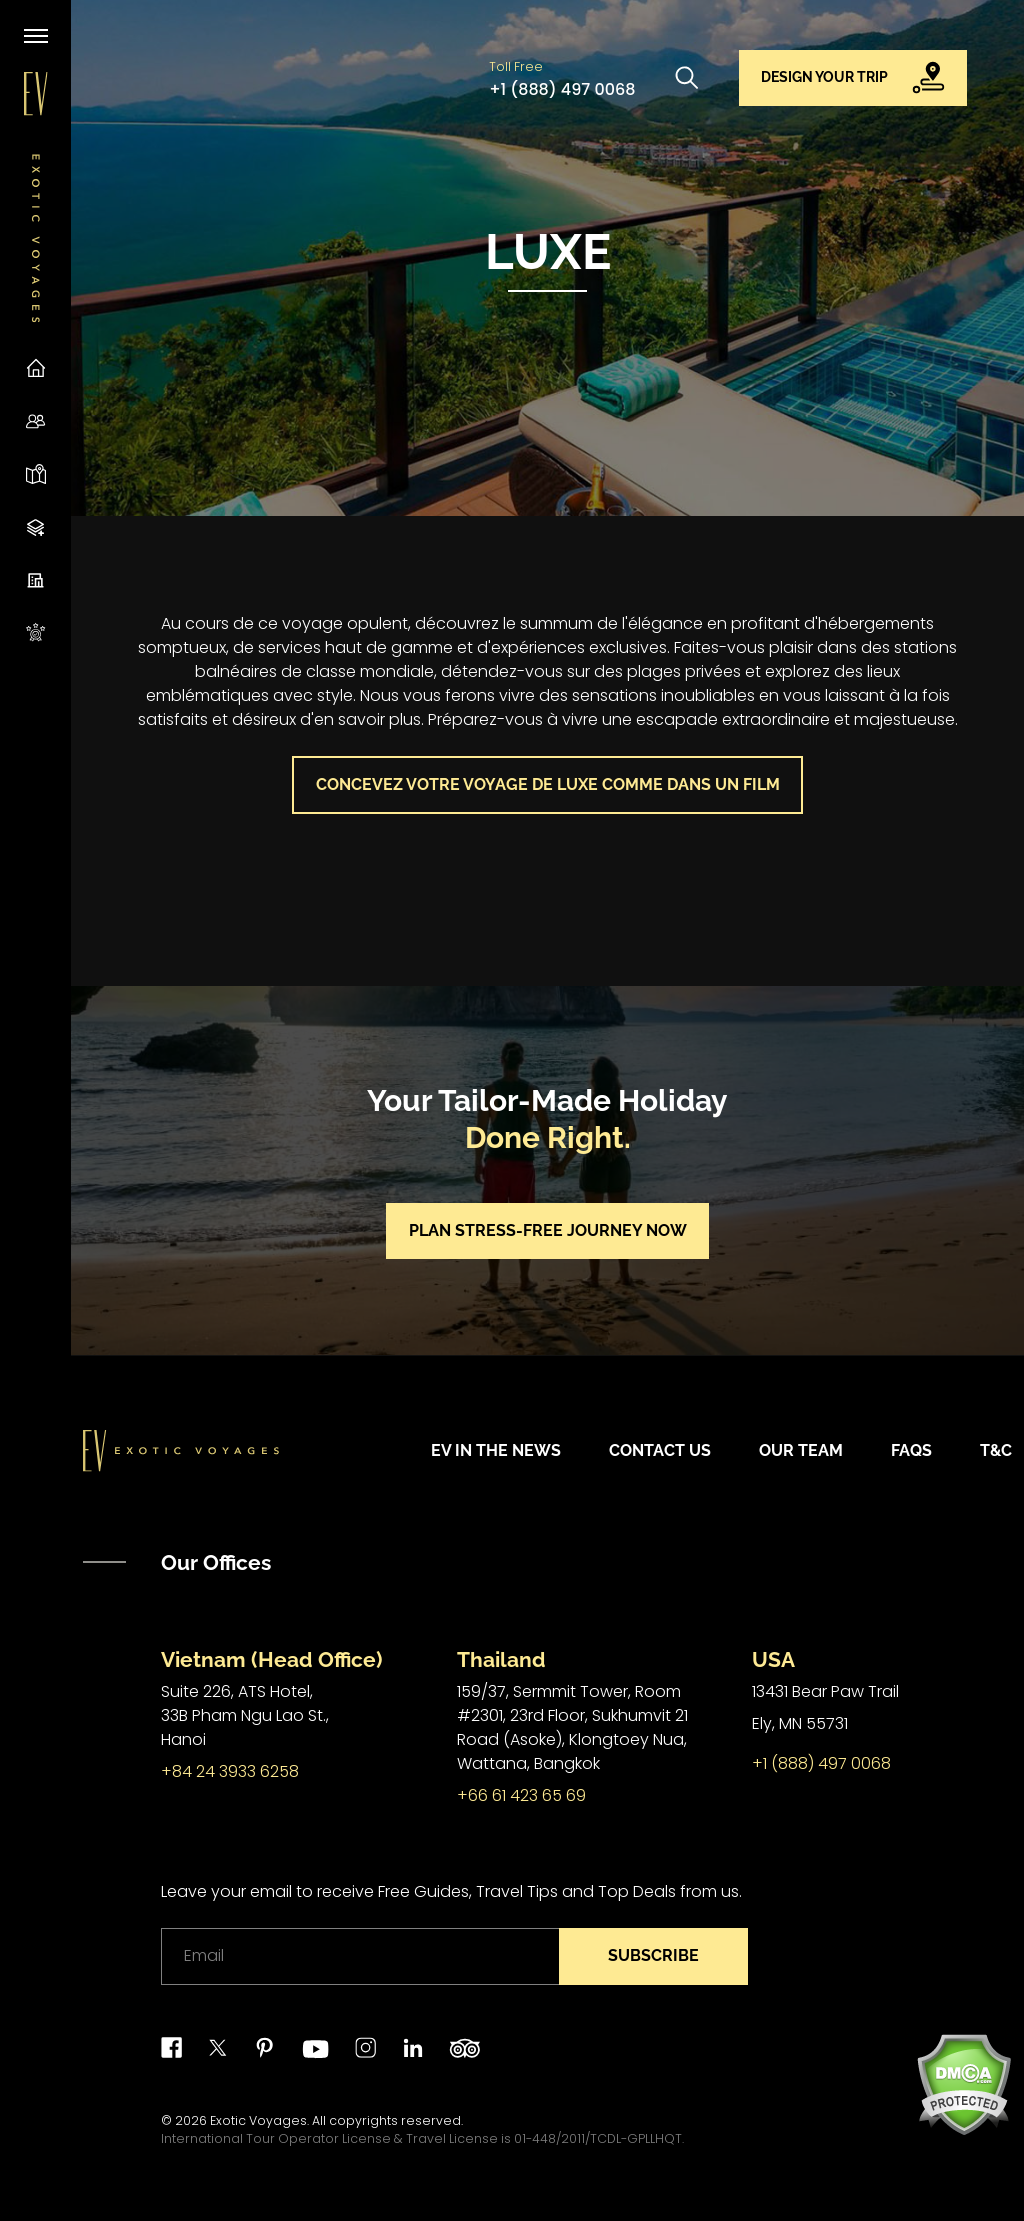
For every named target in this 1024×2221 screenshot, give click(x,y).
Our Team (801, 1450)
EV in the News (496, 1450)
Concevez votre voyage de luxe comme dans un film (548, 784)
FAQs (911, 1450)
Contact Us (660, 1450)
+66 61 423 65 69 (521, 1795)
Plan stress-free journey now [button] (548, 1230)
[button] (853, 78)
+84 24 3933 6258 (230, 1771)
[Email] (360, 1956)
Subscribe (653, 1955)
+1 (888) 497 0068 (562, 89)
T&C (996, 1450)
